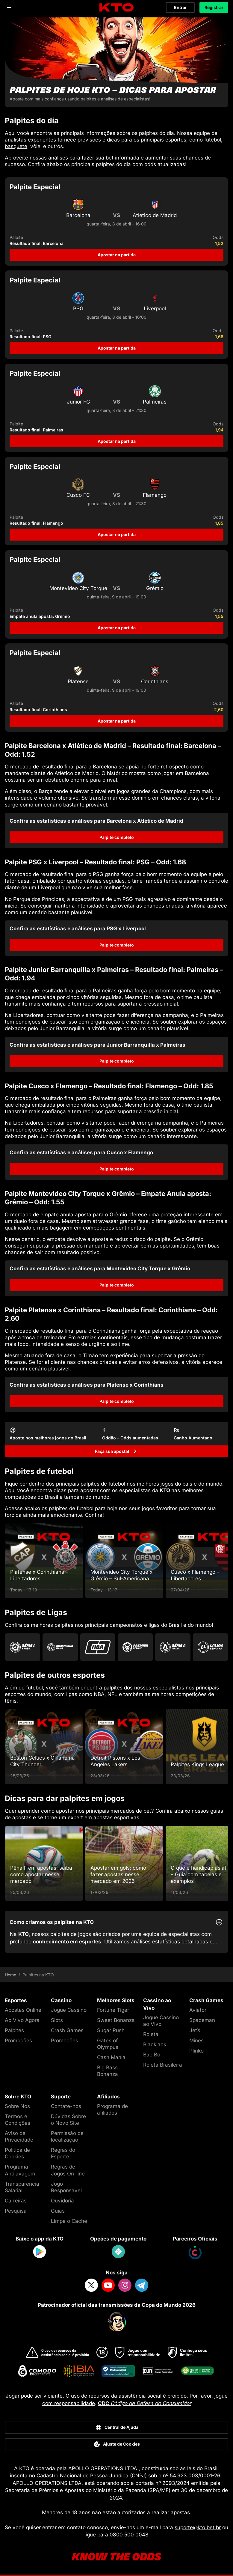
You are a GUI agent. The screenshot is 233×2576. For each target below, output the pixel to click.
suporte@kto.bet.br (198, 2527)
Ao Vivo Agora (22, 2020)
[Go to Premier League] (135, 1647)
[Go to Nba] (97, 1647)
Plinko (196, 2051)
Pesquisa (16, 2211)
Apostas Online (23, 2010)
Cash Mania (111, 2057)
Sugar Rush (111, 2030)
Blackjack (154, 2044)
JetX (195, 2030)
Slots (57, 2020)
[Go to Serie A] (172, 1647)
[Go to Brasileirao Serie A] (22, 1647)
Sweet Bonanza (116, 2020)
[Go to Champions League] (60, 1647)
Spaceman (202, 2020)
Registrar (214, 7)
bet (110, 158)
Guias (58, 2211)
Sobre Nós (17, 2106)
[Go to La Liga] (210, 1647)
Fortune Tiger (113, 2010)
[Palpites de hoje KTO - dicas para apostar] (116, 62)
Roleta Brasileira (162, 2065)
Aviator (197, 2010)
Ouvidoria (62, 2201)
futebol (212, 140)
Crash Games (67, 2030)
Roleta (150, 2034)
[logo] (116, 7)
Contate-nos (66, 2106)
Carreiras (16, 2201)
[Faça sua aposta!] (116, 1451)
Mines (196, 2041)
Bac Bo (151, 2055)
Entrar (180, 7)
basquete (16, 146)
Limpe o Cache (69, 2221)
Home (10, 1974)
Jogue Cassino (69, 2010)
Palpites (14, 2030)
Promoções (18, 2041)
